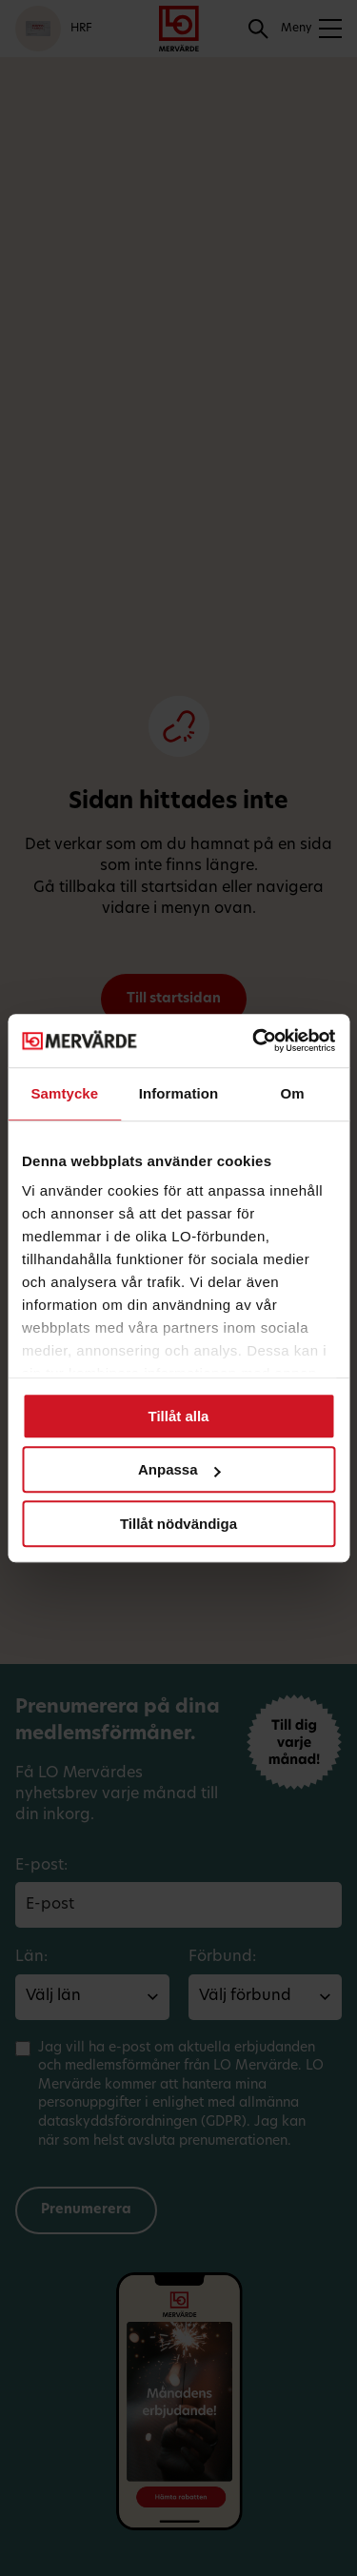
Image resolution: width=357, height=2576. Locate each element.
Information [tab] (179, 1093)
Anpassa (179, 1469)
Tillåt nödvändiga (178, 1524)
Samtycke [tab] (64, 1093)
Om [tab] (293, 1093)
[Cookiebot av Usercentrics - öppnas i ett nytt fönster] (254, 1040)
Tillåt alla (179, 1416)
